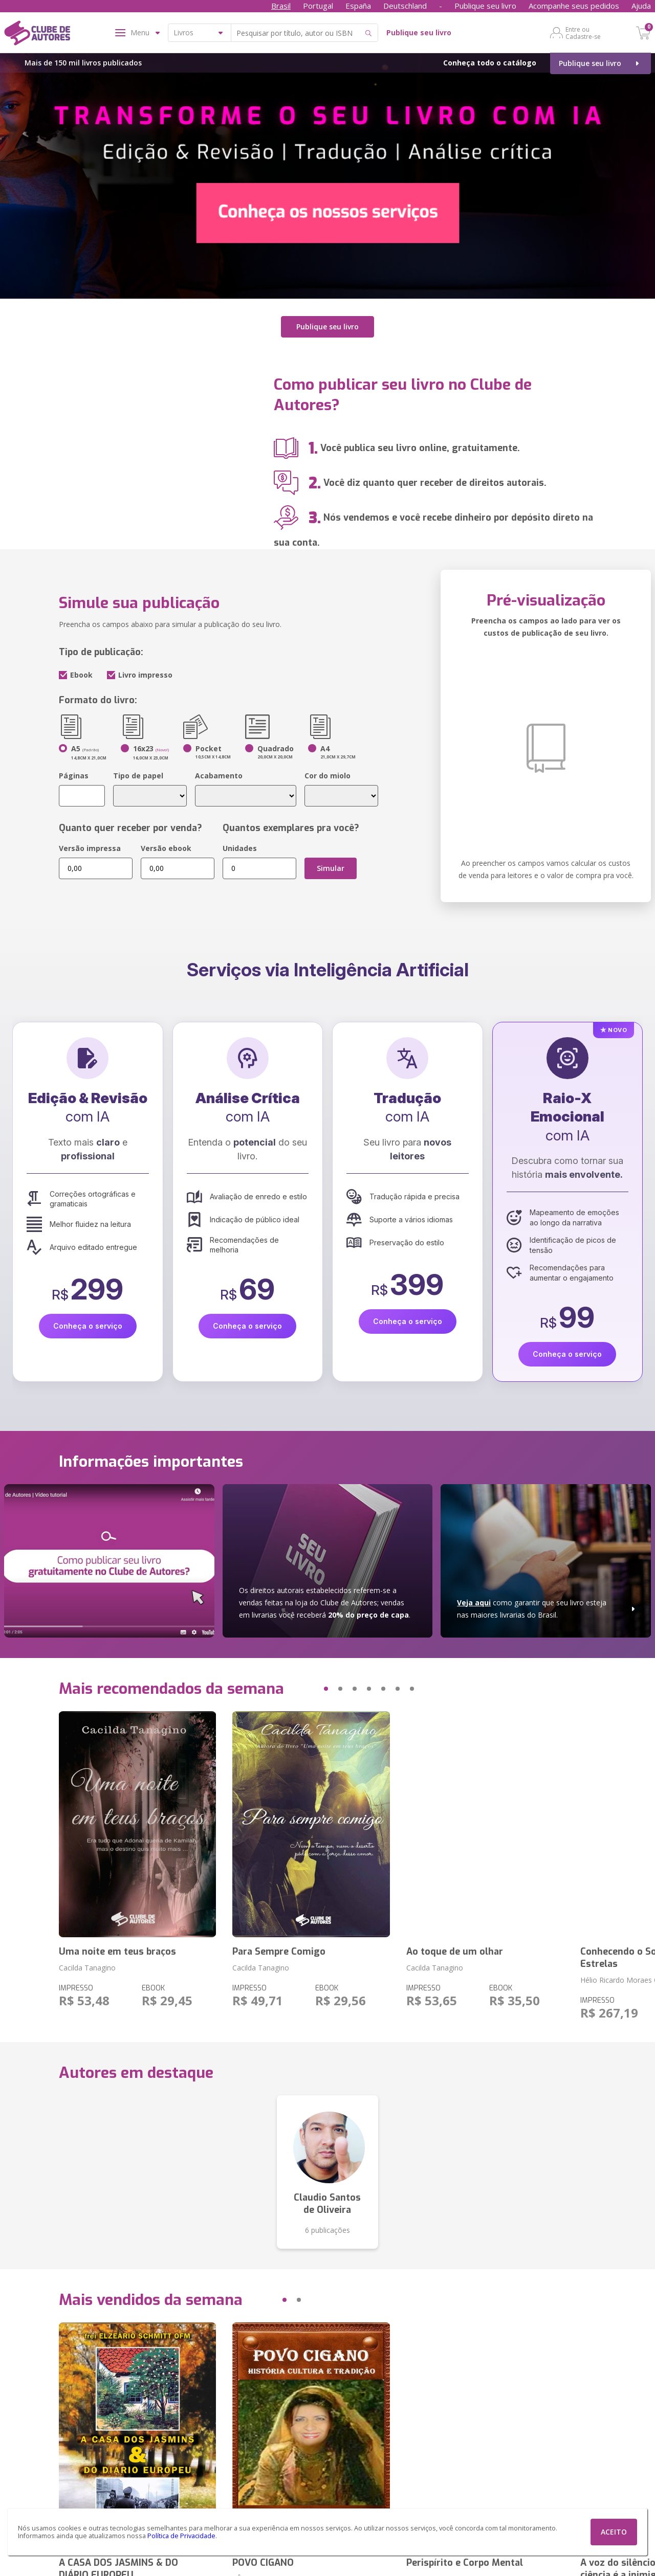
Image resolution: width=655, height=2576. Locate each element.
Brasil (281, 6)
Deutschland (405, 6)
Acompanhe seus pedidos (574, 6)
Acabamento (219, 771)
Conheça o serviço (87, 1321)
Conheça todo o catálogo (489, 63)
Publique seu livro (485, 6)
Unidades (240, 843)
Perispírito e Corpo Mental (464, 2558)
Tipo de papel (138, 771)
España (358, 6)
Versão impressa (90, 843)
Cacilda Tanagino (87, 1963)
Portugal (318, 6)
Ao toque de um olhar (454, 1947)
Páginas (74, 771)
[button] (306, 1684)
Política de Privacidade (181, 2536)
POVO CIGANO (263, 2558)
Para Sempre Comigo (278, 1947)
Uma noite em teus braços (117, 1947)
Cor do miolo (327, 771)
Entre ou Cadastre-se (583, 32)
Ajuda (641, 6)
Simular (330, 863)
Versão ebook (166, 843)
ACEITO (614, 2532)
